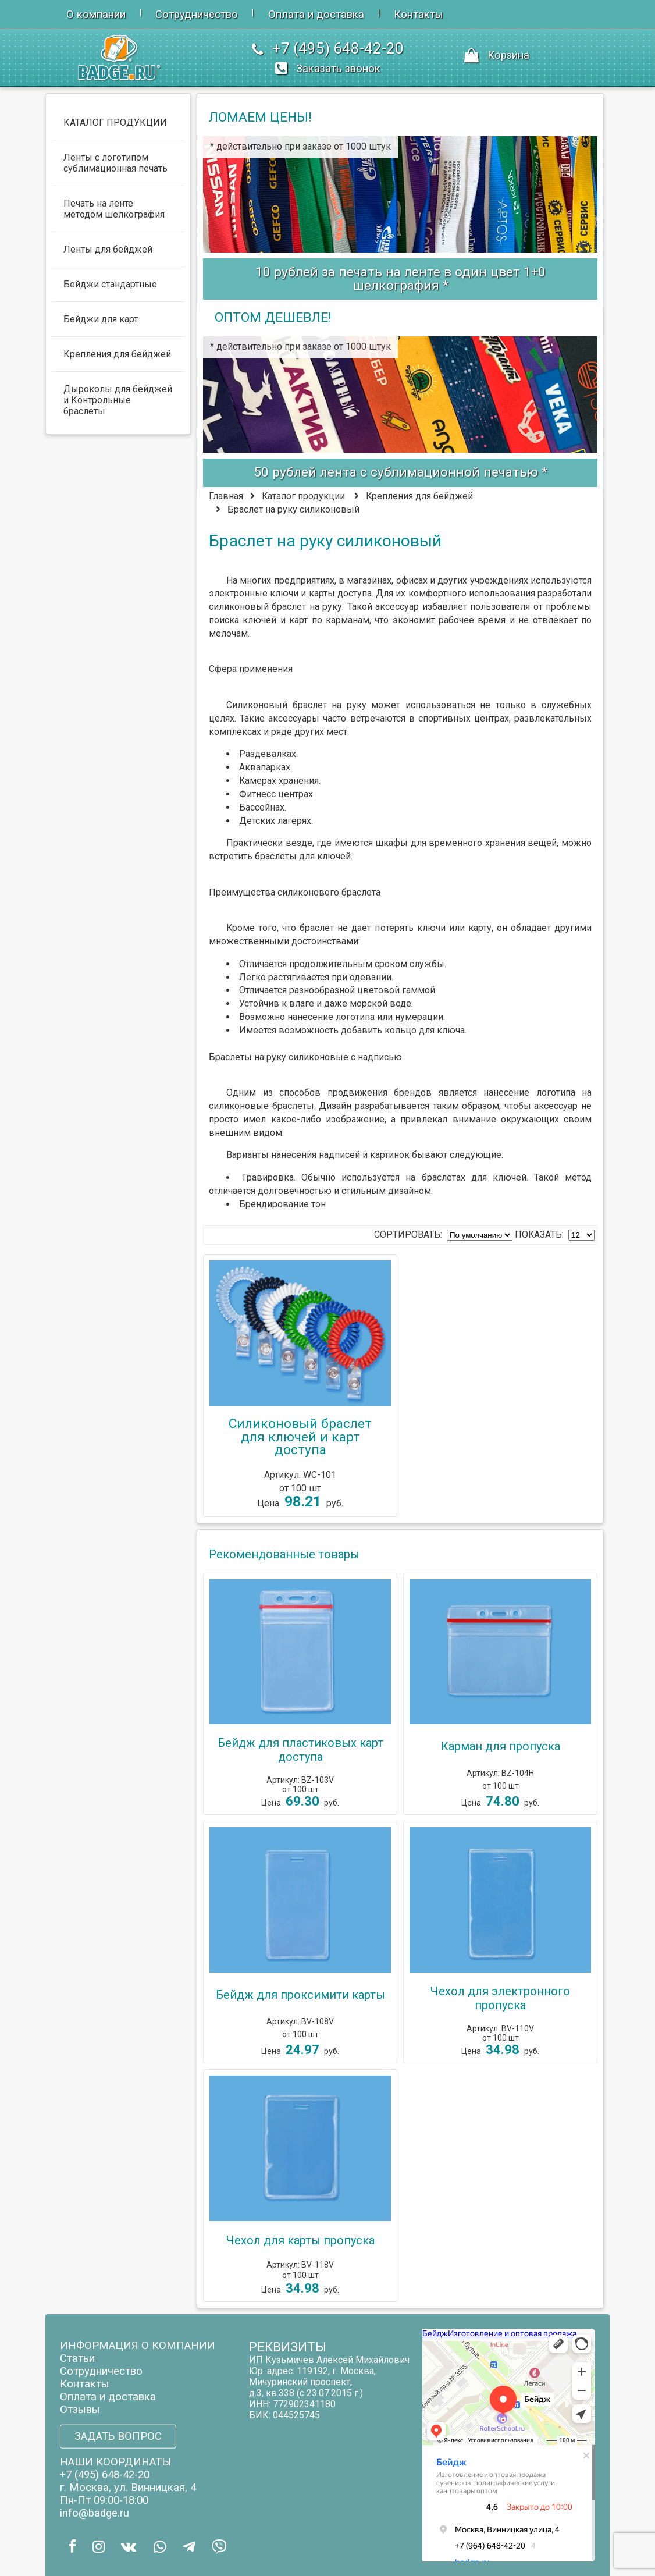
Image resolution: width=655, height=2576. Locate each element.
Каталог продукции (303, 496)
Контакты (418, 14)
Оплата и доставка (316, 14)
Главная (226, 496)
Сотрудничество (196, 14)
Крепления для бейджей (419, 496)
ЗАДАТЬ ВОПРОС (118, 2436)
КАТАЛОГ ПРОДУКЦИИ (115, 122)
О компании (96, 14)
